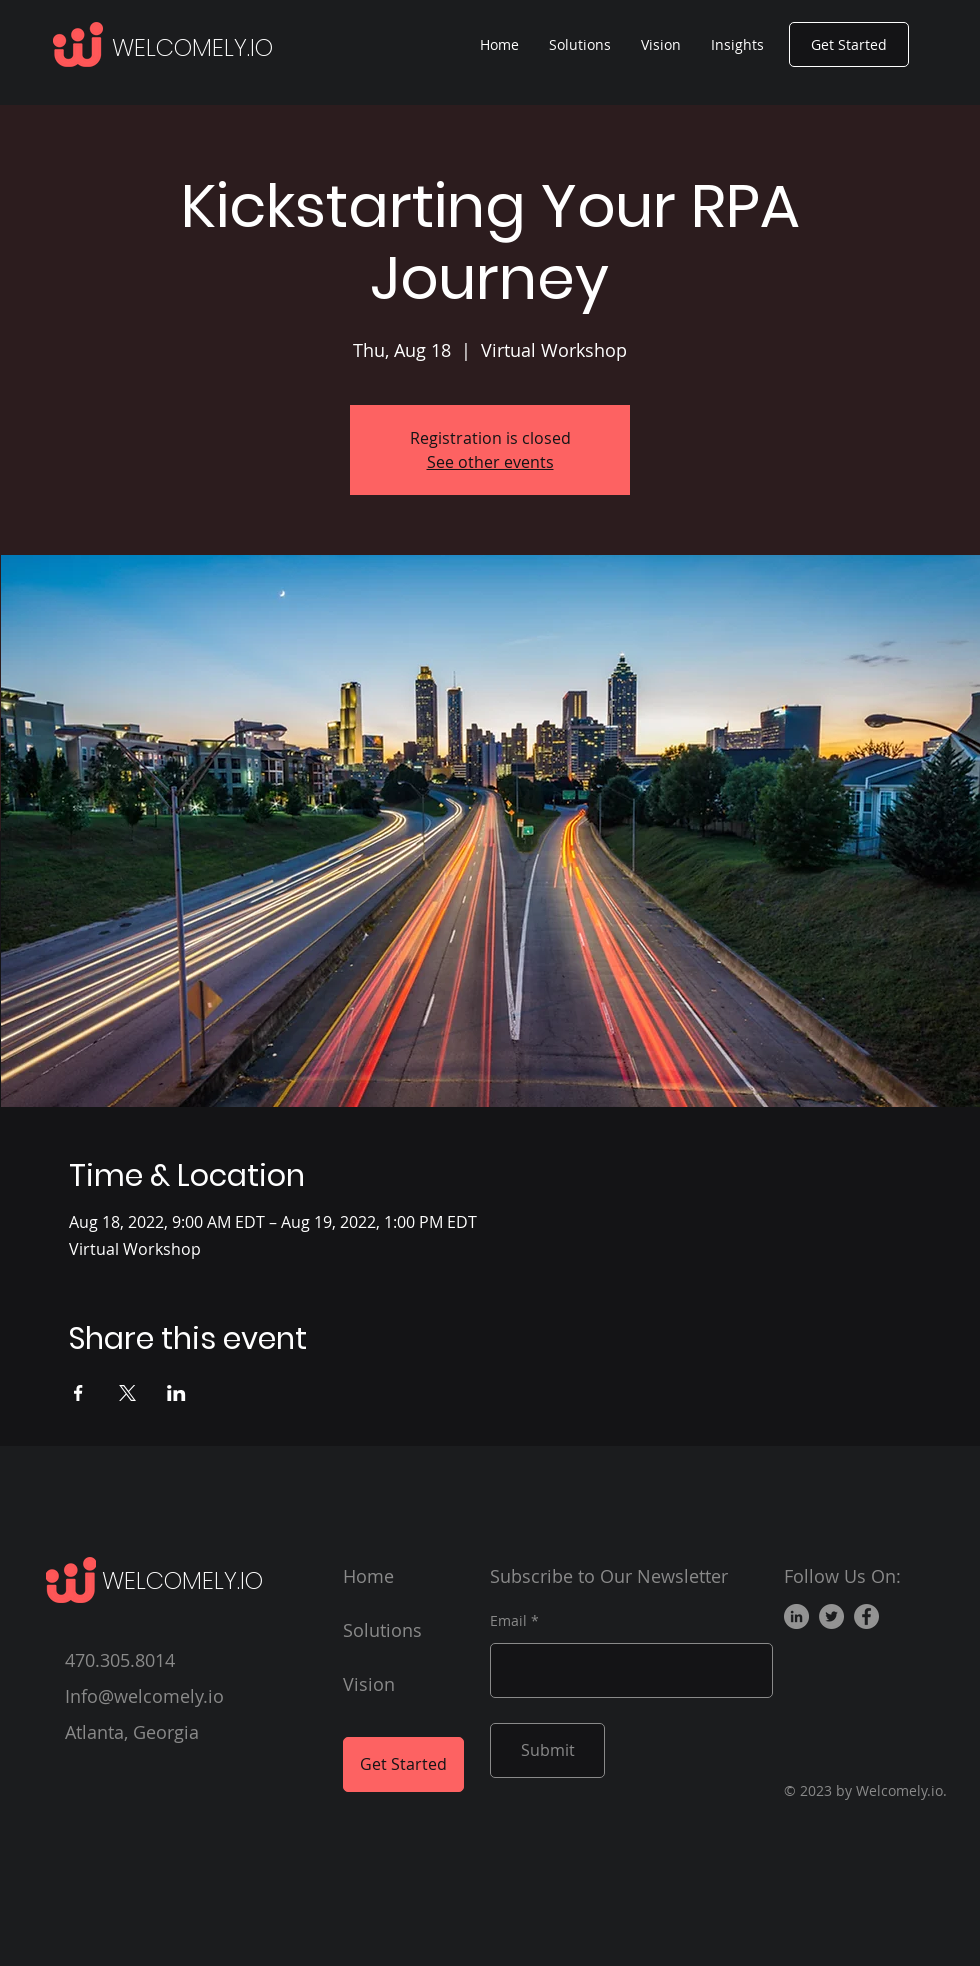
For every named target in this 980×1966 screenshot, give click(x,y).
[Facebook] (866, 1616)
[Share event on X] (127, 1393)
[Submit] (547, 1750)
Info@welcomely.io (144, 1696)
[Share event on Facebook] (78, 1393)
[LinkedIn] (796, 1616)
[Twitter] (831, 1616)
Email (508, 1621)
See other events (490, 462)
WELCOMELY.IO (192, 47)
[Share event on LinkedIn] (176, 1393)
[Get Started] (849, 44)
